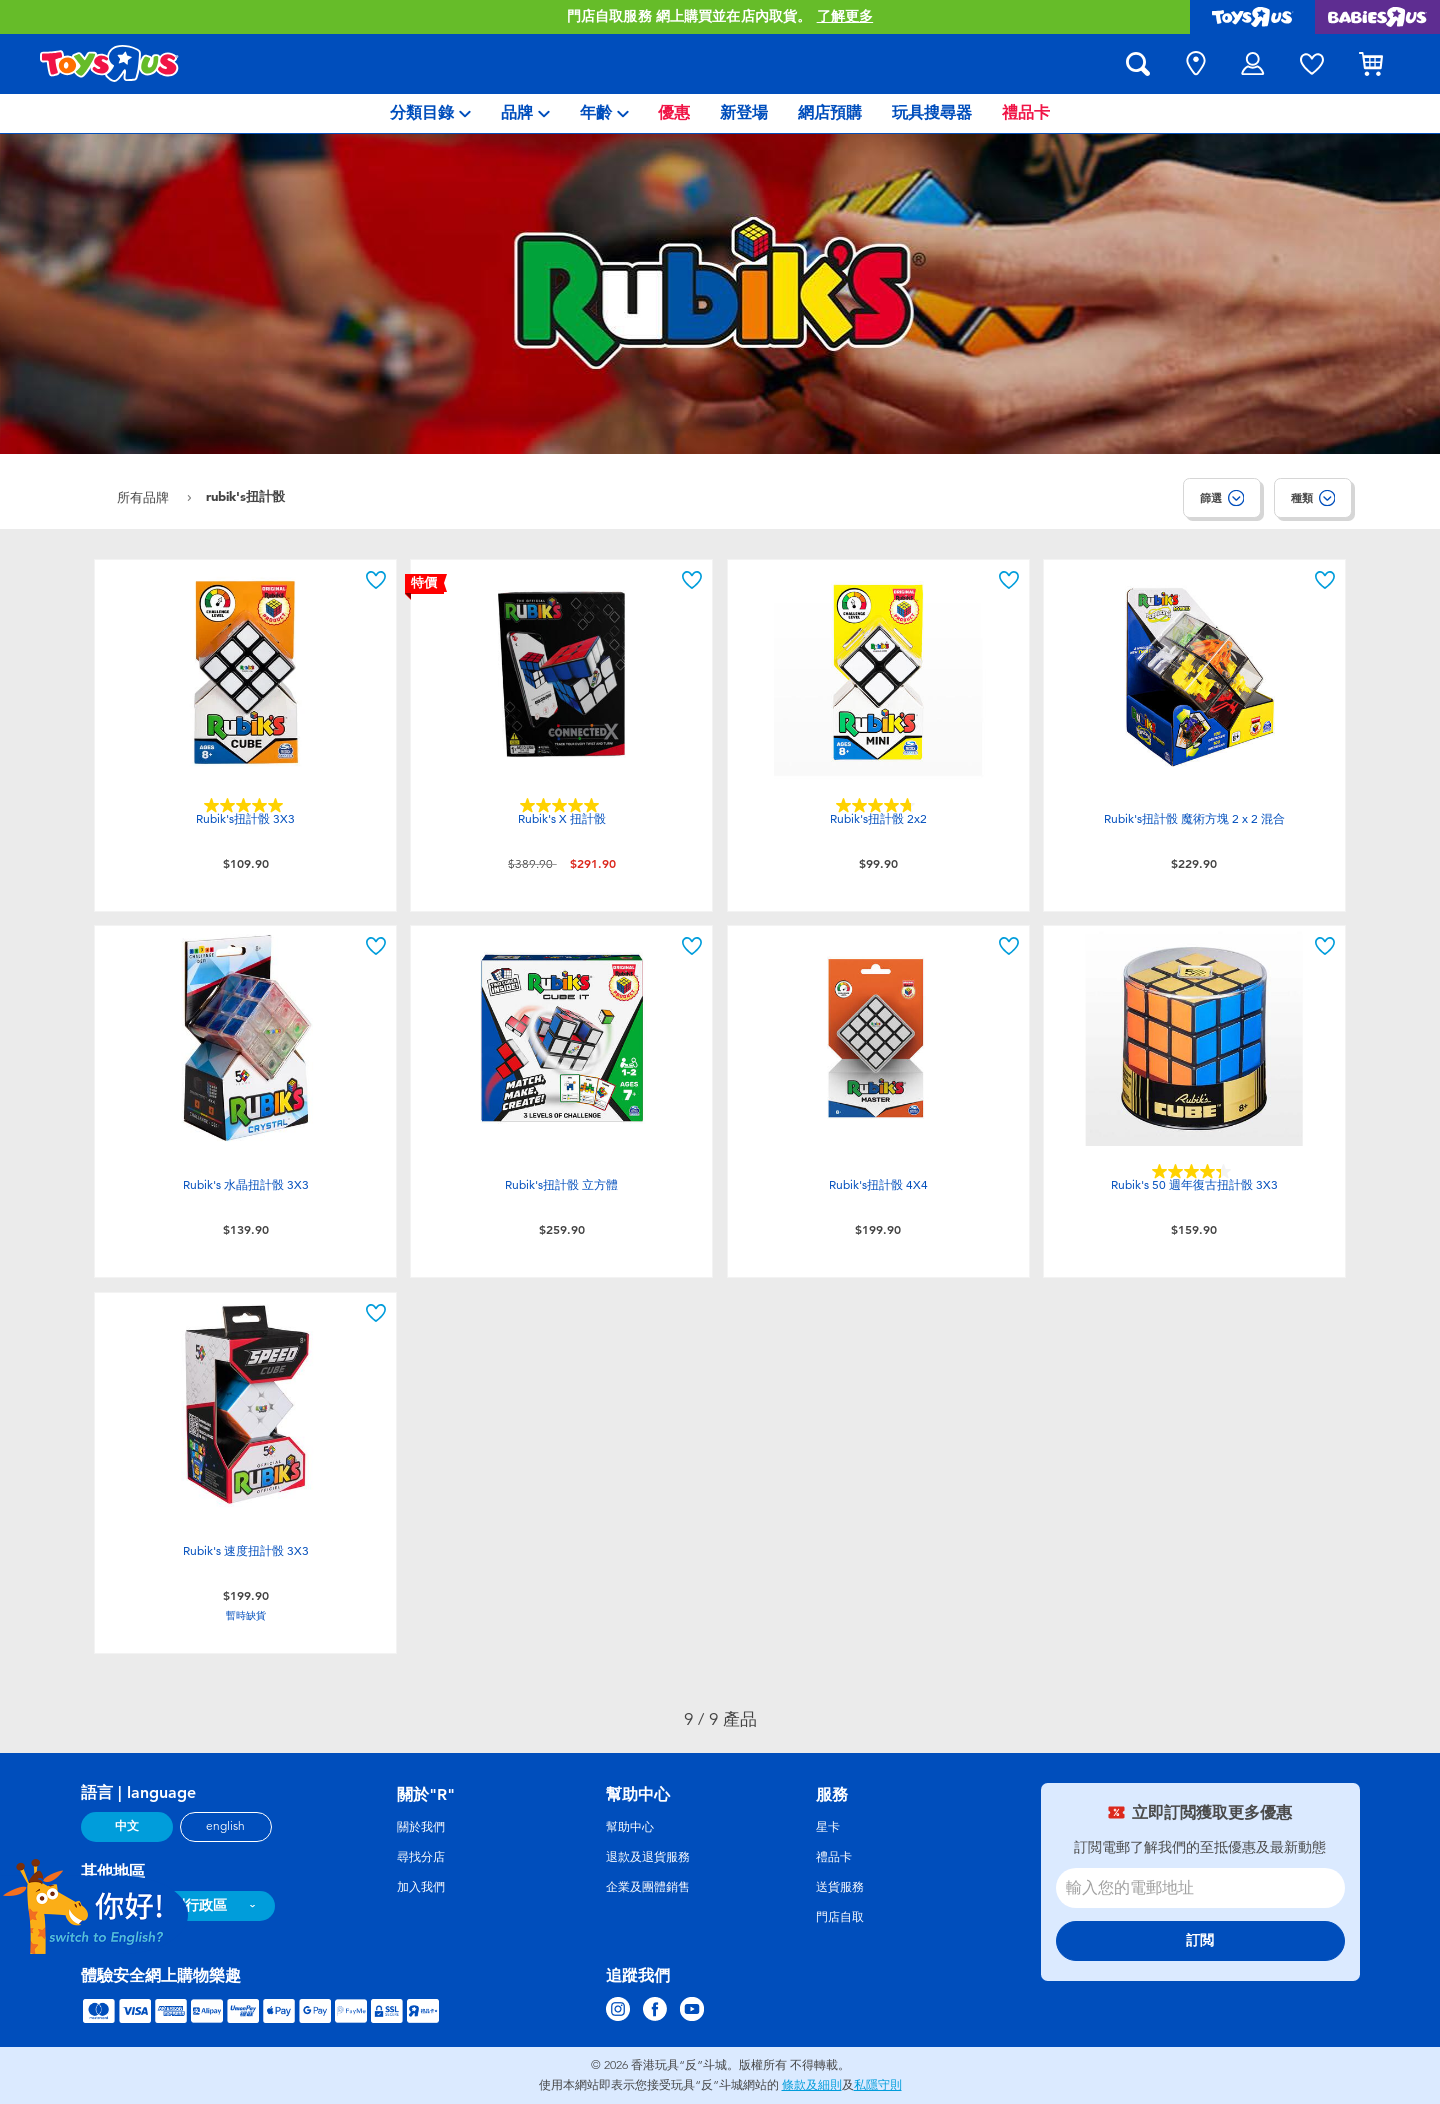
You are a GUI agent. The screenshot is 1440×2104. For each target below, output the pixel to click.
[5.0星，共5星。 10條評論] (562, 805)
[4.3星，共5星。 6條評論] (1194, 1171)
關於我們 (421, 1827)
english (225, 1826)
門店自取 (840, 1917)
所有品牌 (145, 497)
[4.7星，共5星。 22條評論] (878, 805)
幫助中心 (630, 1827)
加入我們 (421, 1887)
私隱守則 (878, 2085)
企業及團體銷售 (648, 1887)
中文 (127, 1826)
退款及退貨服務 (648, 1857)
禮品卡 (834, 1857)
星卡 (828, 1827)
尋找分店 (421, 1857)
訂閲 (1200, 1940)
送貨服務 (840, 1887)
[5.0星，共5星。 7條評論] (246, 805)
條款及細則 (812, 2085)
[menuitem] (430, 113)
